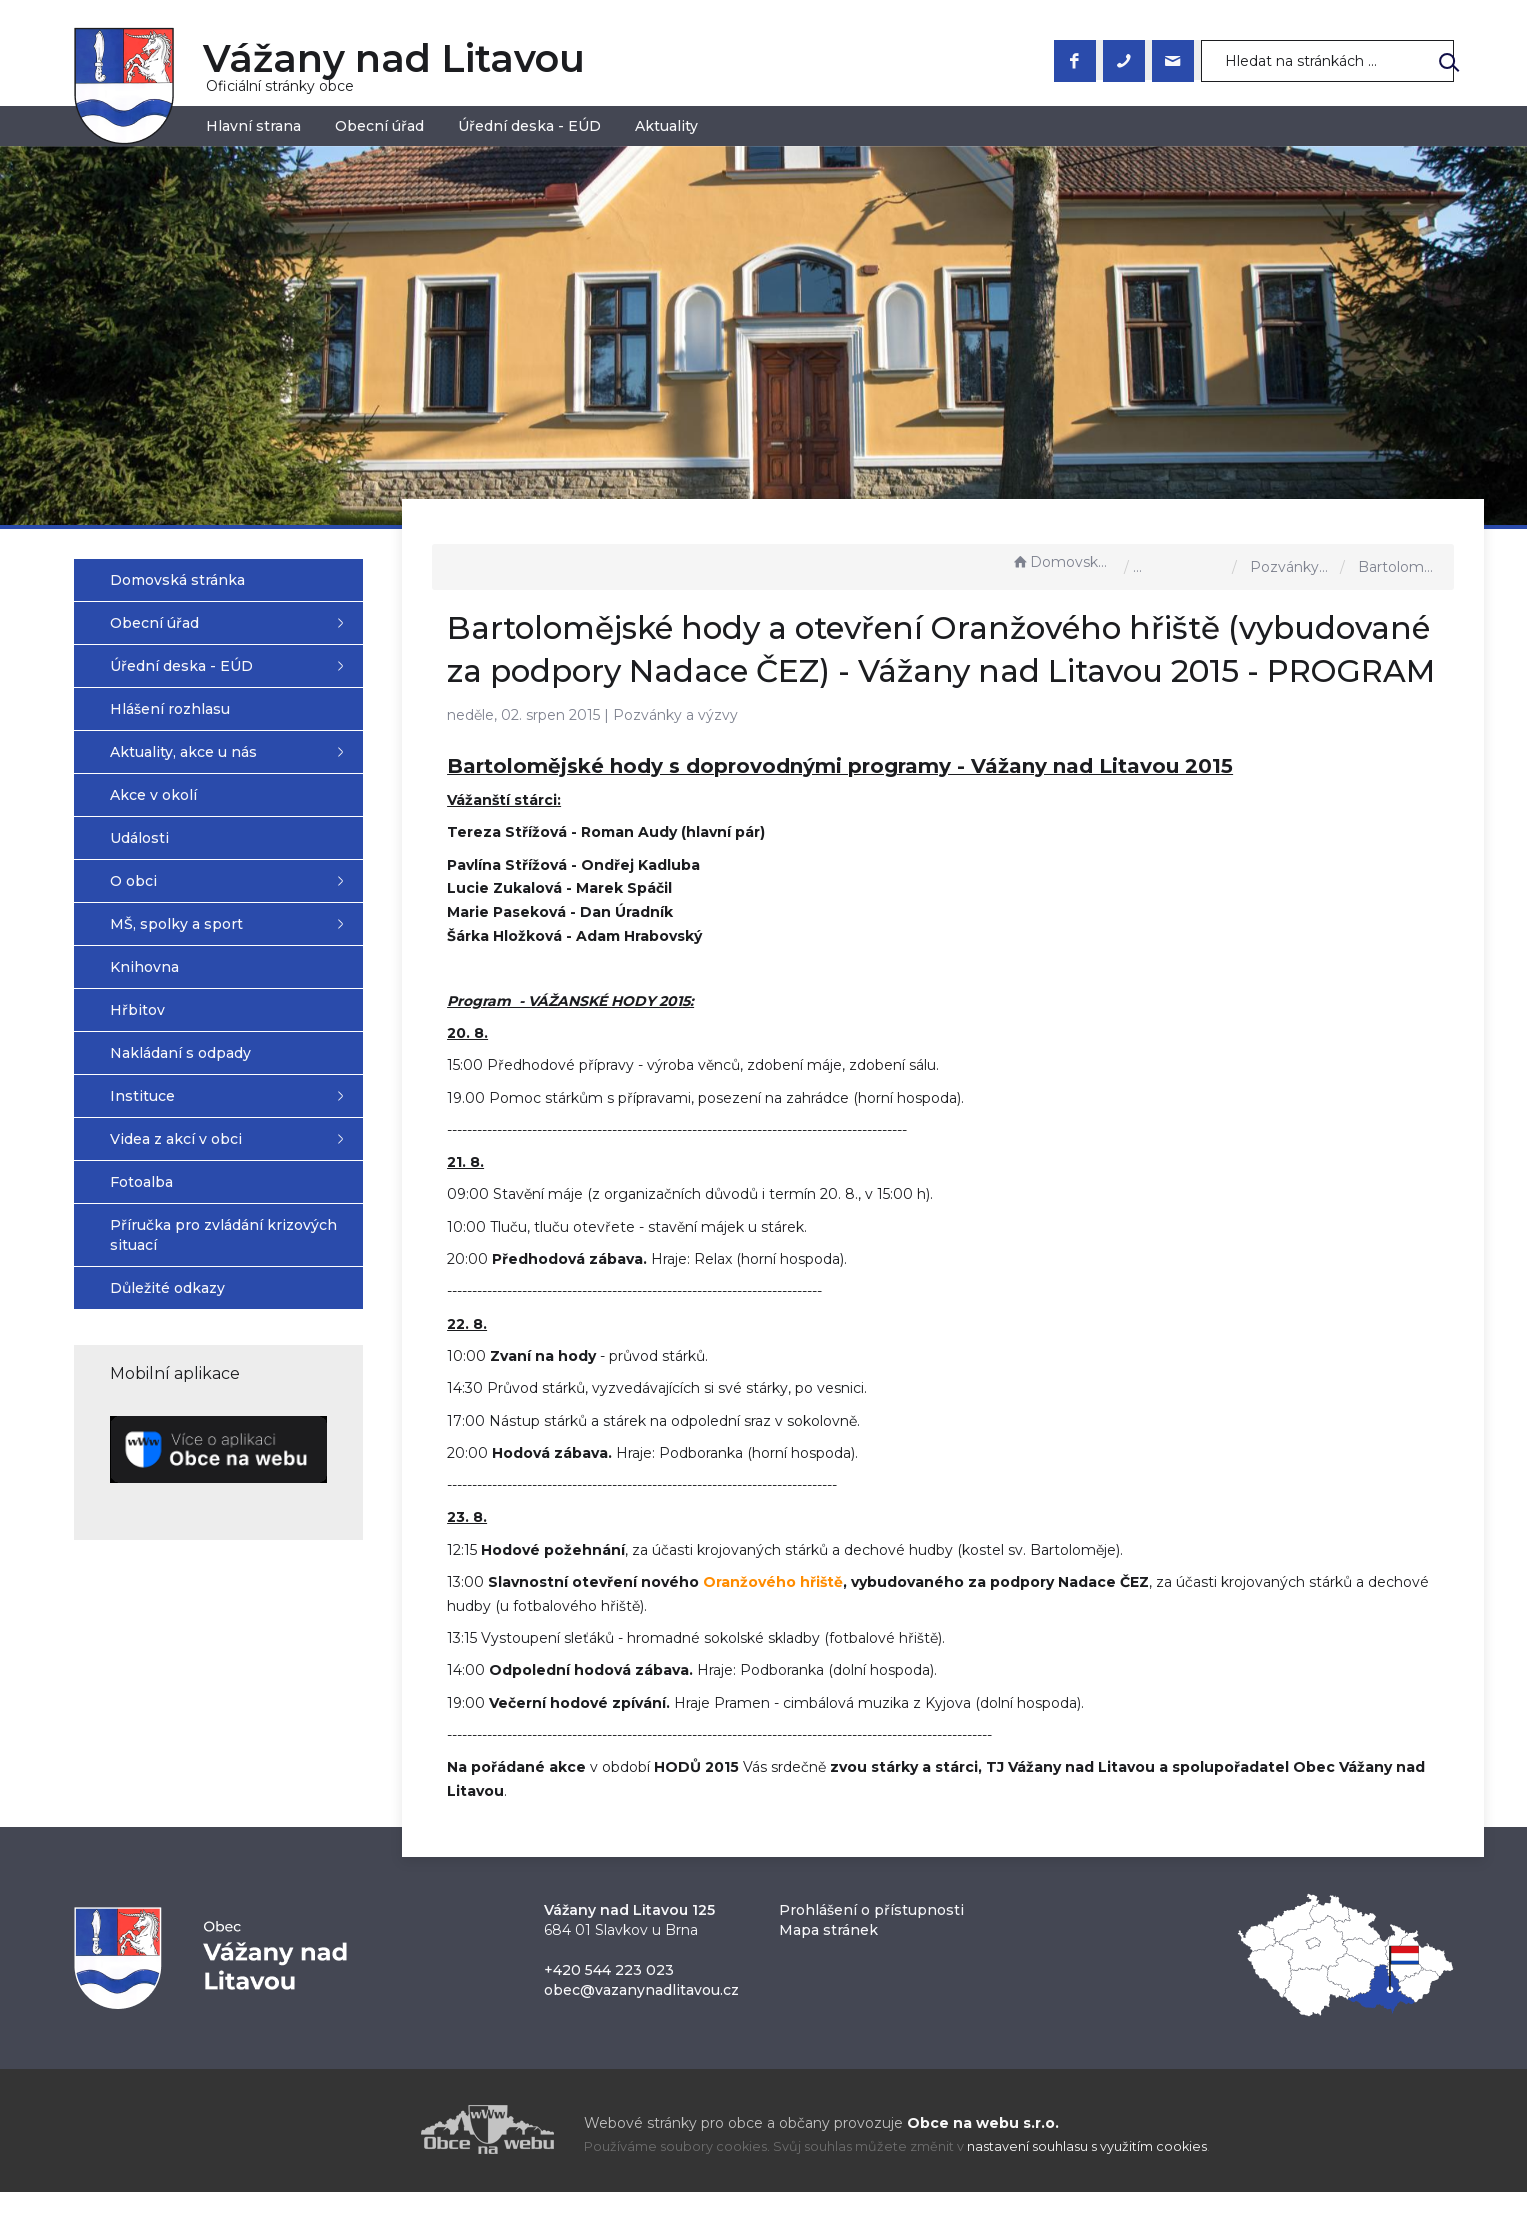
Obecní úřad (379, 126)
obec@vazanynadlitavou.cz (641, 2034)
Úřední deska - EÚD (529, 126)
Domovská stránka (1063, 562)
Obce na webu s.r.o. (983, 2167)
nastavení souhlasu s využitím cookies (1087, 2190)
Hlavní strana (253, 126)
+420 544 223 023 (609, 2014)
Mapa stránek (828, 1974)
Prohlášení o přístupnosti (871, 1954)
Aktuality (666, 126)
